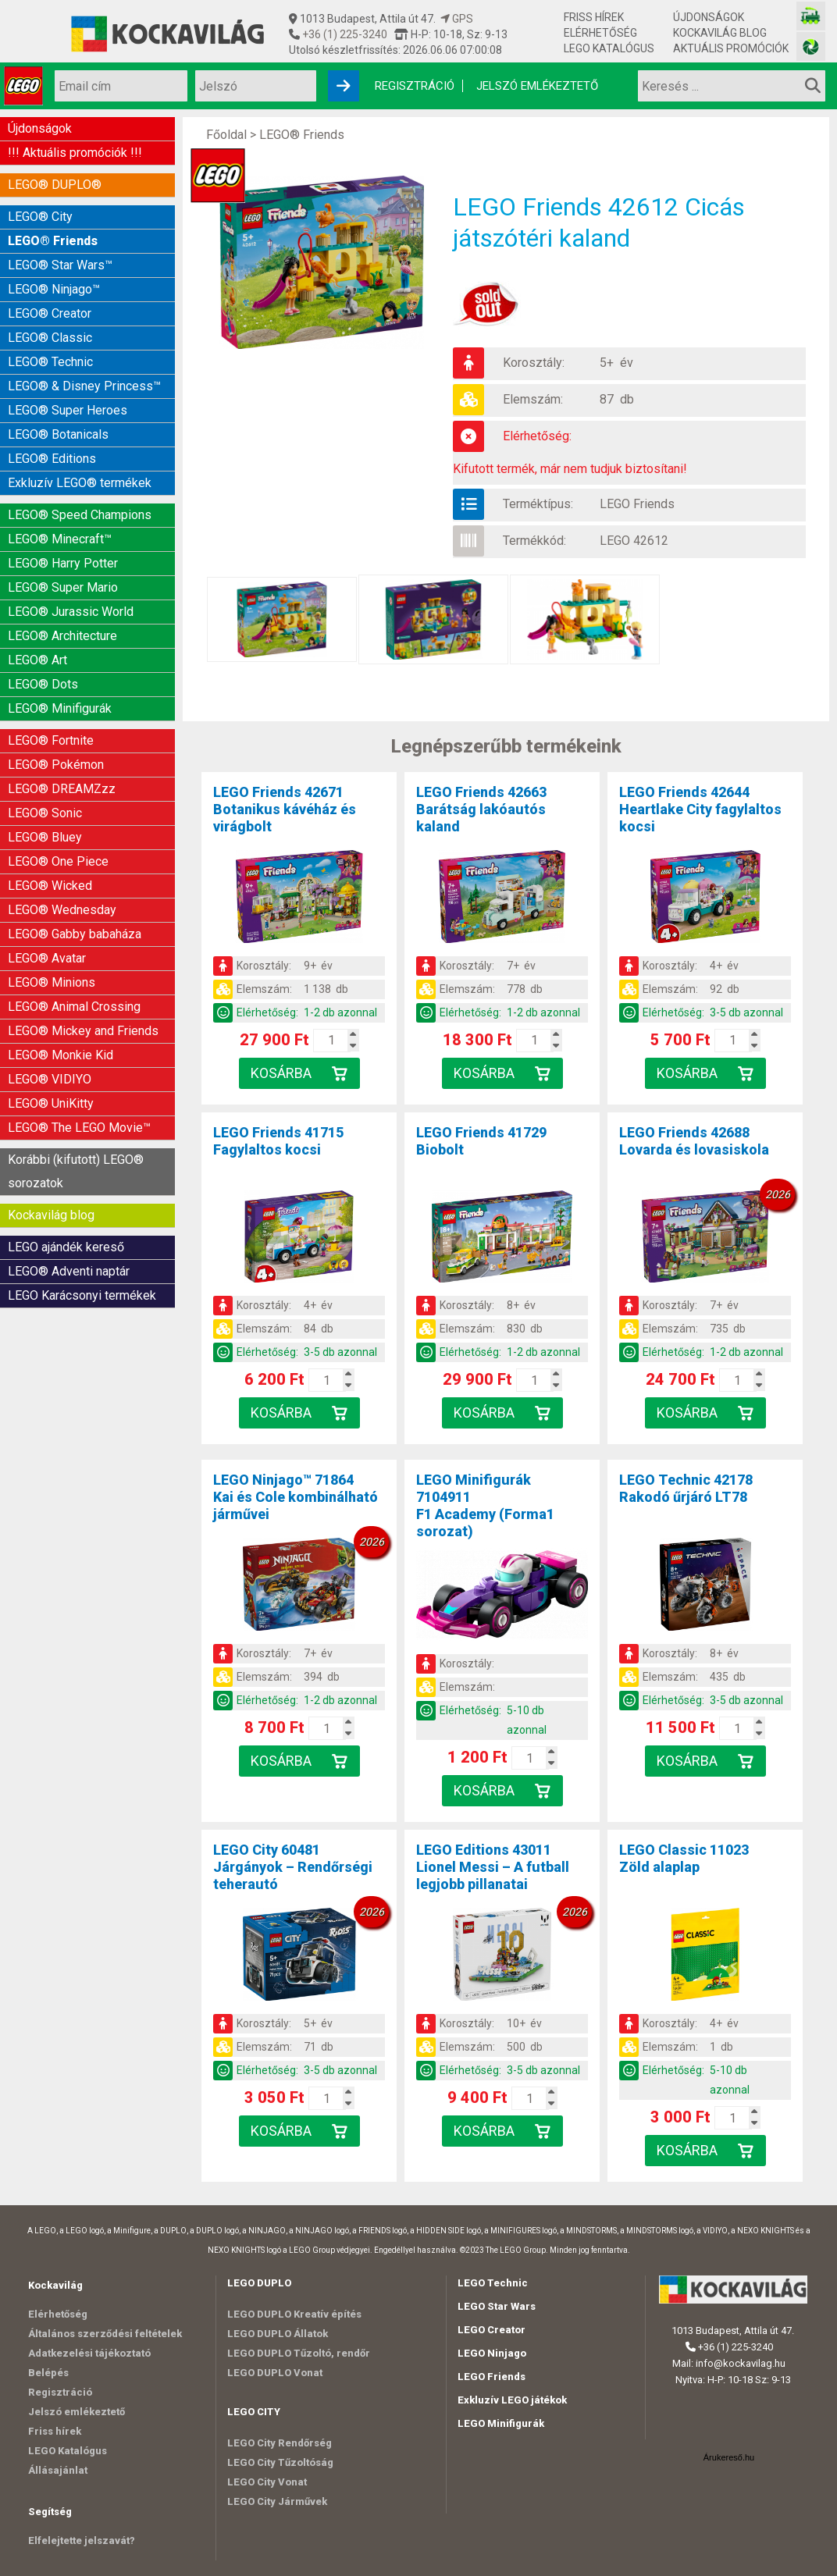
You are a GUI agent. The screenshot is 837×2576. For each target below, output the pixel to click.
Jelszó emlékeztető (537, 86)
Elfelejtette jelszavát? (81, 2540)
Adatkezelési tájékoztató (89, 2353)
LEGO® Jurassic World (71, 611)
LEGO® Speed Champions (79, 514)
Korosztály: (534, 362)
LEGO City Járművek (277, 2501)
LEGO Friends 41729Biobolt (481, 1141)
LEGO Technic (493, 2283)
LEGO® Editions (52, 458)
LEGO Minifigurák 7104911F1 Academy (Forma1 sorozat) (485, 1505)
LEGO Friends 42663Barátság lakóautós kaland (481, 809)
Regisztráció (414, 86)
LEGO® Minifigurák (60, 708)
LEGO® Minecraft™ (60, 539)
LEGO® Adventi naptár (69, 1271)
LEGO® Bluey (45, 837)
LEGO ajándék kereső (66, 1247)
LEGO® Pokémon (56, 764)
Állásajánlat (57, 2470)
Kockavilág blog (720, 33)
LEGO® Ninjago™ (54, 289)
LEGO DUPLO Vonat (274, 2373)
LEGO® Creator (49, 313)
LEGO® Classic (50, 337)
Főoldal (226, 134)
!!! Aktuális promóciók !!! (75, 152)
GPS (456, 18)
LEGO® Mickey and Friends (83, 1030)
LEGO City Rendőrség (279, 2443)
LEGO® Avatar (47, 958)
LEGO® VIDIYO (49, 1079)
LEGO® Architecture (62, 635)
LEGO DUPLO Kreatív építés (294, 2314)
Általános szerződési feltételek (105, 2333)
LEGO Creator (491, 2330)
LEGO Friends (637, 503)
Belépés (48, 2373)
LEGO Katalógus (609, 48)
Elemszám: (533, 399)
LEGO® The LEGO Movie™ (79, 1127)
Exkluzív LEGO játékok (512, 2400)
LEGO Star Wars (497, 2306)
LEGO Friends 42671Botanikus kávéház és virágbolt (284, 809)
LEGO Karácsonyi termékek (82, 1295)
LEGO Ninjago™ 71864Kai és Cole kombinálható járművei (295, 1496)
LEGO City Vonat (267, 2482)
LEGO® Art (37, 660)
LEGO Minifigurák (501, 2423)
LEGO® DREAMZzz (62, 788)
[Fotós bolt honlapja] (810, 46)
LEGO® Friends (53, 240)
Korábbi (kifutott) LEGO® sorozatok (76, 1171)
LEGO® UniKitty (51, 1103)
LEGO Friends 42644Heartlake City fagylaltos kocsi (700, 809)
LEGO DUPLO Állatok (277, 2333)
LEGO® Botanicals (58, 434)
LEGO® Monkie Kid (60, 1055)
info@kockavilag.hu (740, 2363)
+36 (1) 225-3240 (343, 34)
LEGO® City (40, 216)
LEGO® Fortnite (51, 740)
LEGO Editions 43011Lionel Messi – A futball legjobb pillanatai (492, 1866)
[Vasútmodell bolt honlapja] (810, 16)
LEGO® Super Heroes (67, 410)
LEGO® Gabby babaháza (74, 934)
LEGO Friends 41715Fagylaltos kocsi (278, 1141)
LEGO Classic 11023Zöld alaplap (684, 1858)
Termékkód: (534, 540)
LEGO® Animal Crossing (74, 1006)
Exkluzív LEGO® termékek (79, 482)
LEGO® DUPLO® (55, 184)
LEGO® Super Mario (63, 587)
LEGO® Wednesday (62, 909)
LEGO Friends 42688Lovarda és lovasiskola (694, 1141)
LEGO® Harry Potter (63, 563)
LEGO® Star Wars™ (60, 265)
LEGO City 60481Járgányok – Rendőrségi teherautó (292, 1866)
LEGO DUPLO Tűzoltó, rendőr (298, 2353)
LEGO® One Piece (58, 861)
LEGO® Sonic (45, 813)
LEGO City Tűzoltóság (280, 2462)
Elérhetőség (600, 33)
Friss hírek (594, 17)
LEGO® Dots (43, 684)
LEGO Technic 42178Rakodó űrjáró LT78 (686, 1488)
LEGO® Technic (50, 361)
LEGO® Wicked (50, 885)
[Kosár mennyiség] (332, 1040)
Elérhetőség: (537, 436)
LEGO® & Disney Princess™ (84, 386)
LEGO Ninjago (492, 2353)
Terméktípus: (538, 503)
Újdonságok (708, 17)
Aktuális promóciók (731, 48)
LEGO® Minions (51, 982)
